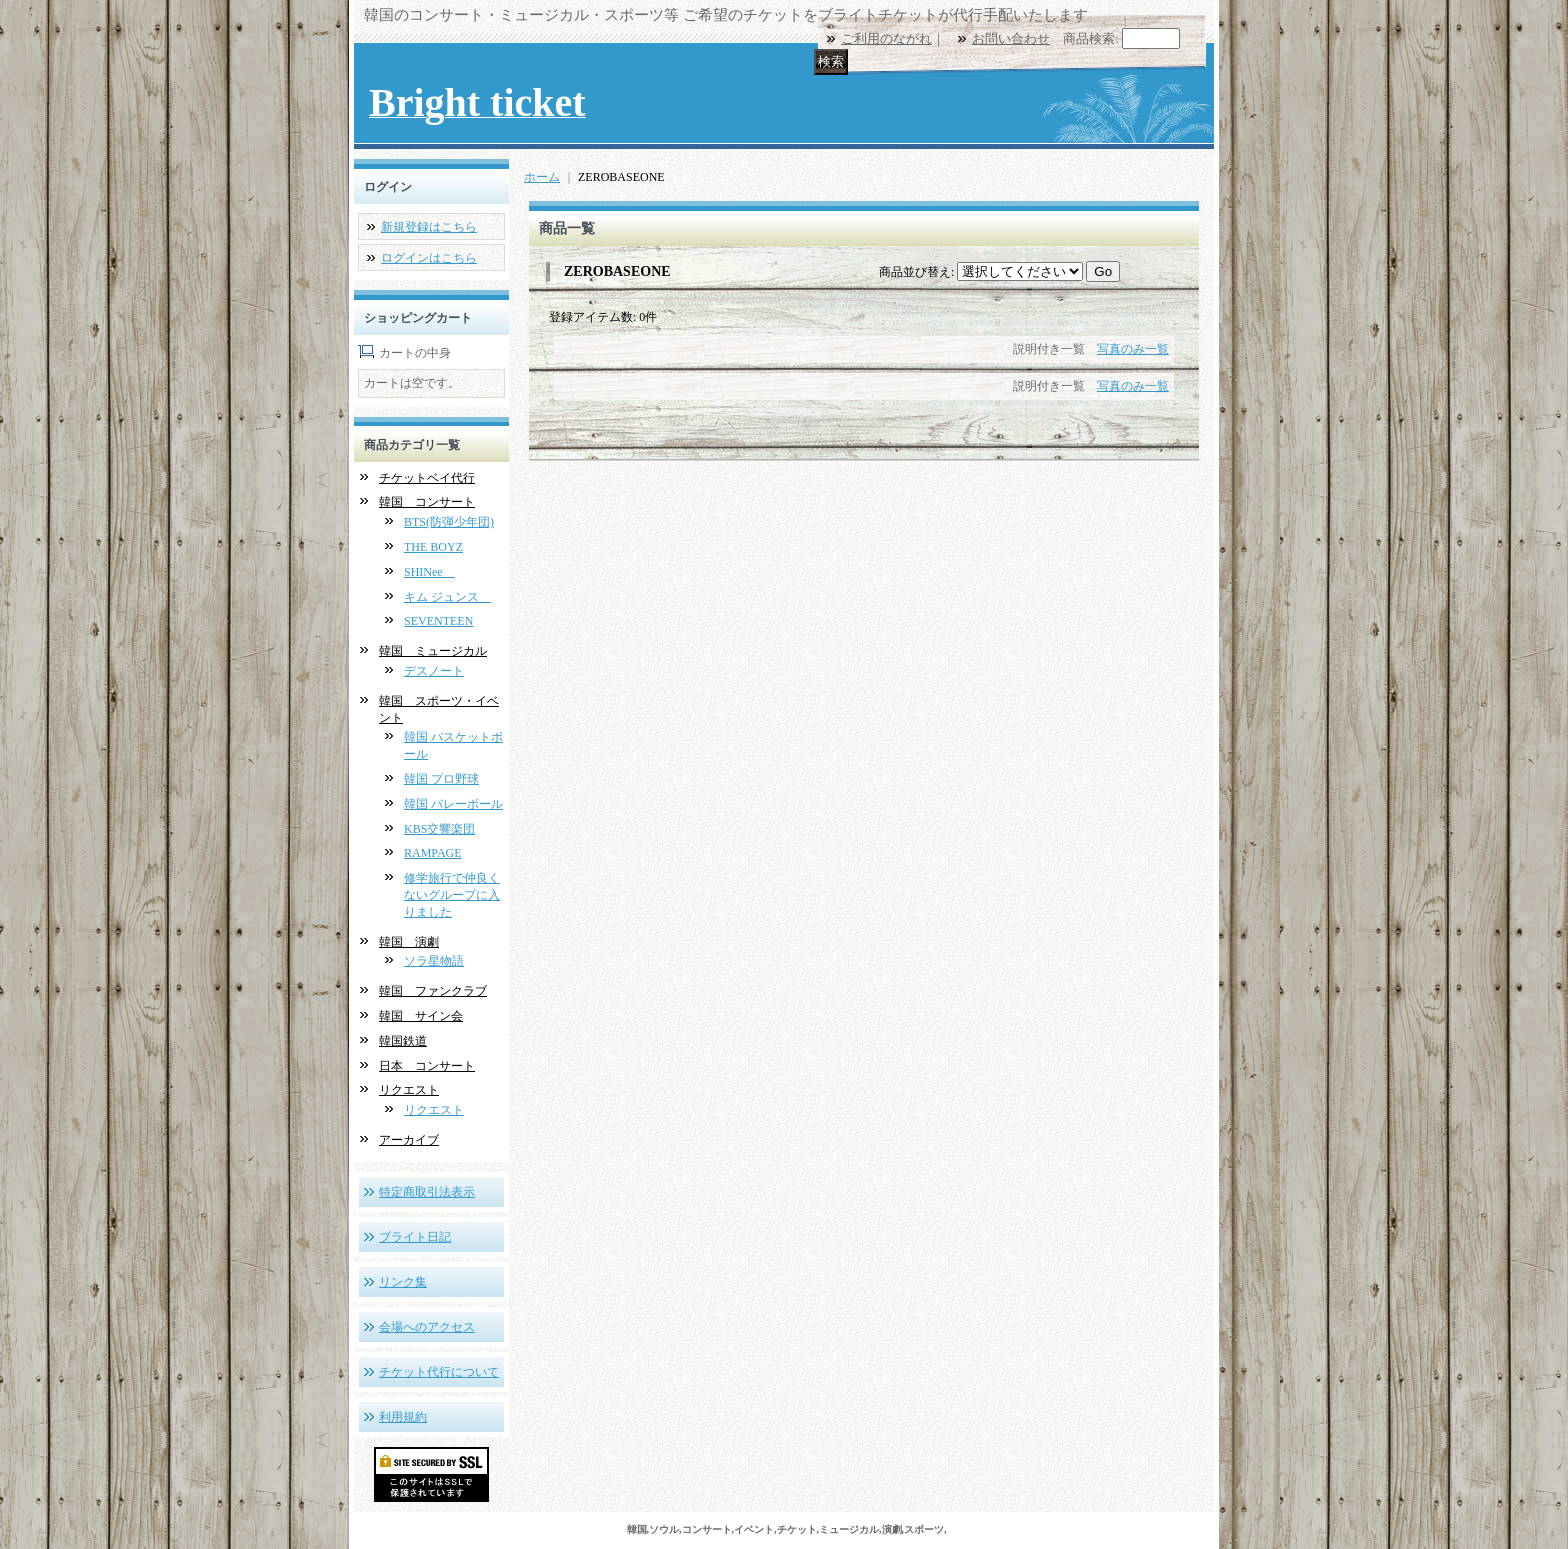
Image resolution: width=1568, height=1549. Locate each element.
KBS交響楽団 (439, 829)
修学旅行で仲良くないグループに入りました (452, 895)
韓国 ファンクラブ (433, 991)
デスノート (434, 671)
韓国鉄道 (403, 1041)
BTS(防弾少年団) (449, 522)
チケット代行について (439, 1372)
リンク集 (403, 1282)
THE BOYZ (433, 547)
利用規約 (403, 1417)
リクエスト (409, 1090)
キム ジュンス (447, 597)
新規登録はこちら (429, 227)
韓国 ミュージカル (433, 651)
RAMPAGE (433, 853)
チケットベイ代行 (427, 478)
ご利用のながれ (886, 38)
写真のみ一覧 (1133, 349)
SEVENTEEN (438, 621)
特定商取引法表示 (427, 1192)
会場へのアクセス (427, 1327)
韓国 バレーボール (453, 804)
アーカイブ (409, 1140)
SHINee (429, 572)
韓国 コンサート (427, 502)
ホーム (542, 177)
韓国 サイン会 (421, 1016)
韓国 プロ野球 (441, 779)
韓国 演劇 (409, 942)
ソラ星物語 (434, 961)
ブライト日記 (415, 1237)
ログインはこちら (429, 258)
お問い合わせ (1011, 38)
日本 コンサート (427, 1066)
